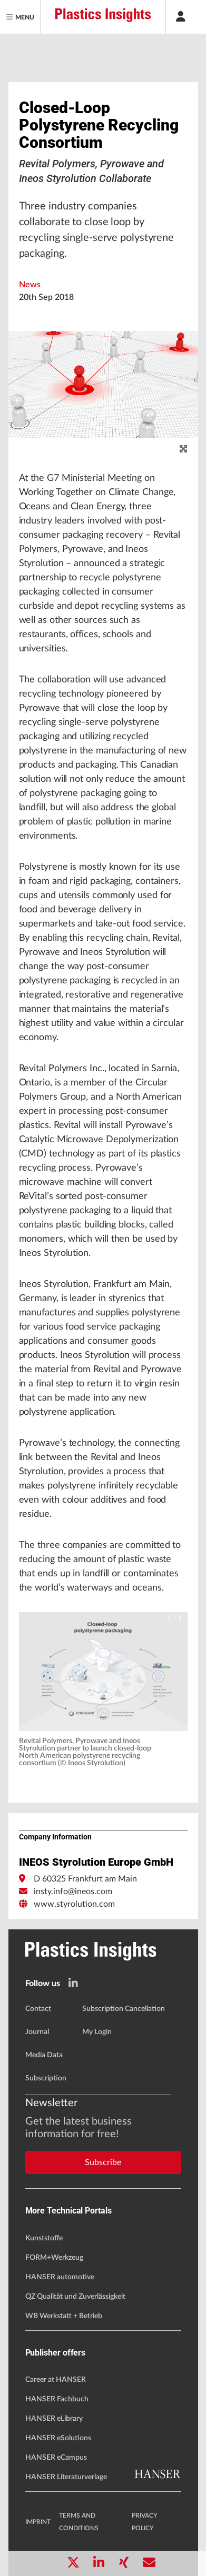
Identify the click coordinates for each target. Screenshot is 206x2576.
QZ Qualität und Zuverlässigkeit (75, 2296)
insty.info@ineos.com (73, 1891)
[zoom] (183, 449)
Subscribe (103, 2162)
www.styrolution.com (74, 1904)
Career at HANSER (55, 2379)
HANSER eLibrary (54, 2418)
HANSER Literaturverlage (66, 2477)
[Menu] (20, 17)
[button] (103, 1671)
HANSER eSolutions (58, 2438)
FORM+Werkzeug (54, 2257)
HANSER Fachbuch (57, 2399)
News (30, 284)
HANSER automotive (59, 2277)
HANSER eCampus (56, 2457)
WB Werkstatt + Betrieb (63, 2316)
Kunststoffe (44, 2238)
